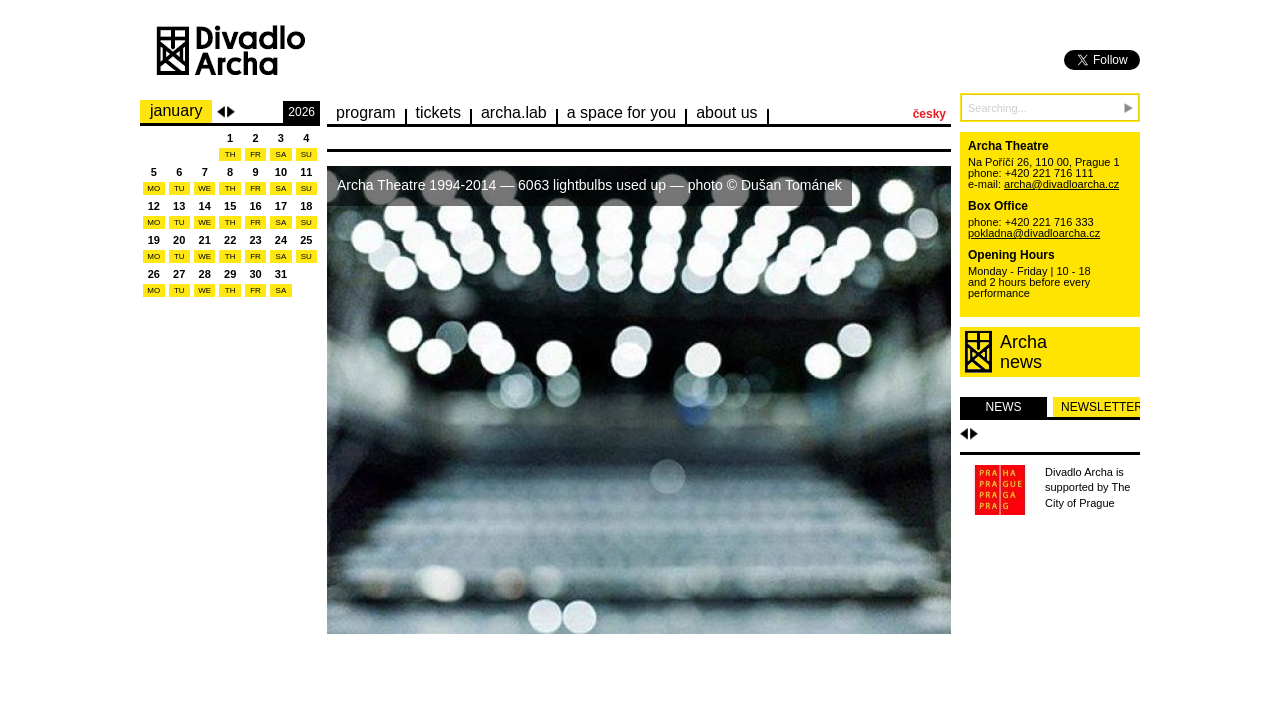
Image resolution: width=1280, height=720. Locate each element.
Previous (221, 112)
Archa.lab (514, 112)
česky (929, 114)
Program (366, 112)
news (1004, 407)
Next (231, 112)
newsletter (1100, 407)
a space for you (621, 112)
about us (726, 112)
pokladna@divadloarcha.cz (1034, 233)
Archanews (1023, 352)
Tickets (438, 112)
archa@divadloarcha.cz (1061, 184)
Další (974, 434)
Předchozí (964, 434)
